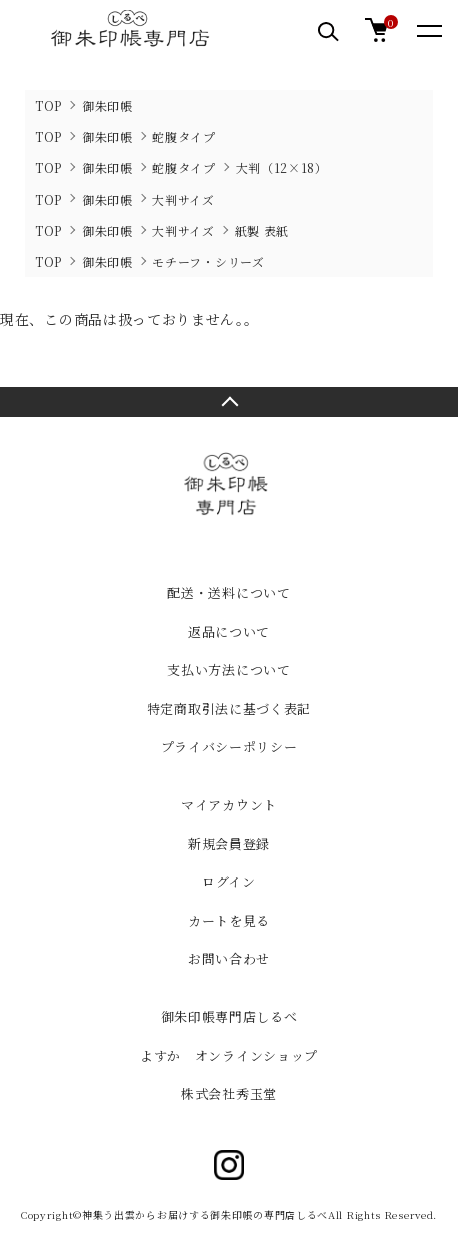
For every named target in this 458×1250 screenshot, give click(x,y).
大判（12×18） (282, 167)
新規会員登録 (229, 843)
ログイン (229, 881)
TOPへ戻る (229, 402)
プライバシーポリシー (229, 746)
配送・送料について (228, 592)
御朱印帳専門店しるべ (229, 1016)
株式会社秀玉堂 (229, 1093)
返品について (229, 631)
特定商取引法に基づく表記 (229, 708)
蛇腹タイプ (184, 136)
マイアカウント (229, 804)
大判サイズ (183, 199)
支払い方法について (228, 669)
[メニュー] (428, 30)
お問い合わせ (229, 958)
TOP (48, 105)
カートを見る (229, 920)
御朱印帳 (107, 105)
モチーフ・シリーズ (208, 261)
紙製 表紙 (262, 230)
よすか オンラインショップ (229, 1055)
